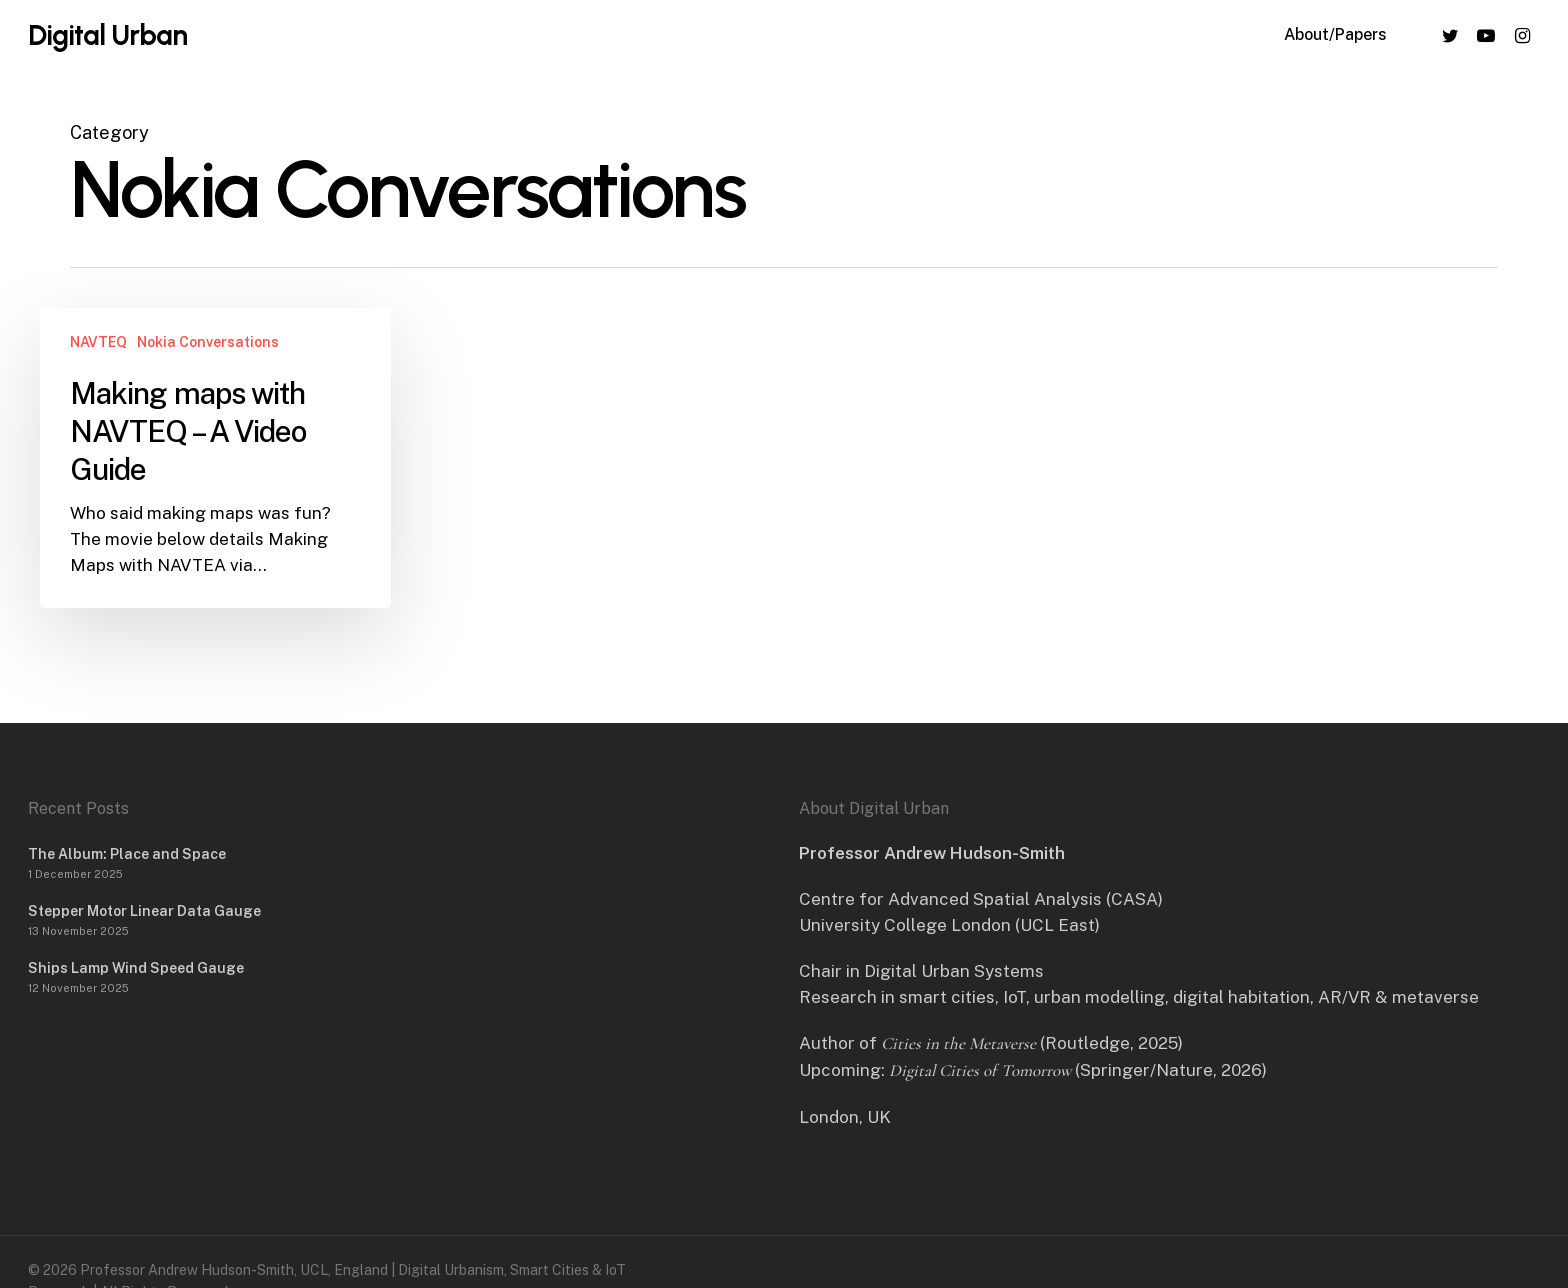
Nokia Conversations (208, 342)
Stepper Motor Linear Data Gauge (144, 911)
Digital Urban (107, 42)
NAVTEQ (98, 342)
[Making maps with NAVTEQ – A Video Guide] (215, 458)
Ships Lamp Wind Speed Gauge (136, 968)
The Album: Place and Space (127, 854)
